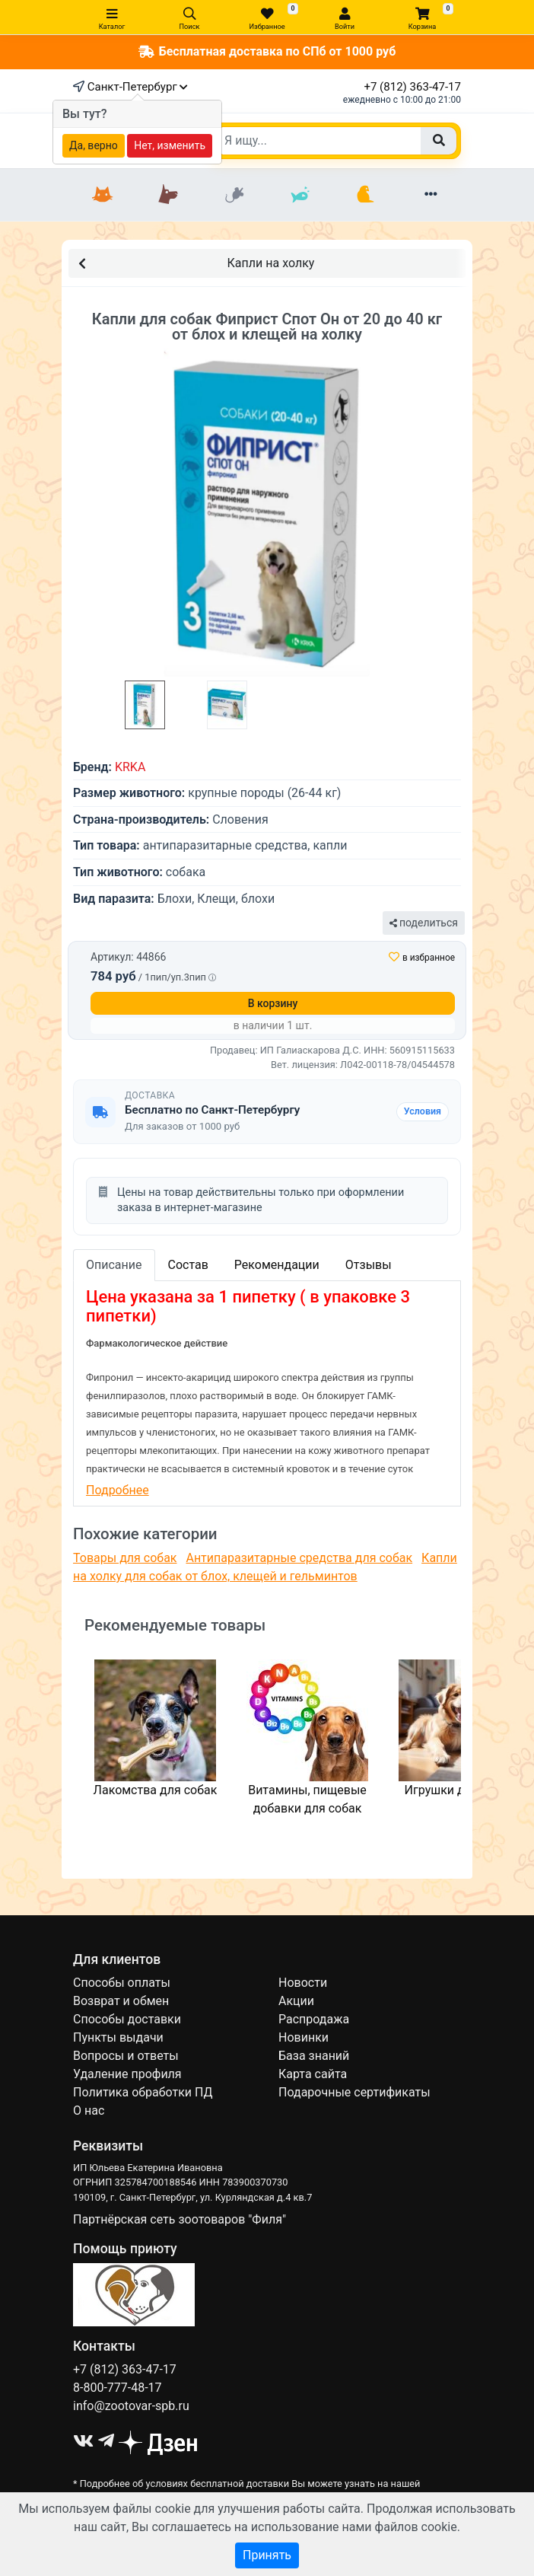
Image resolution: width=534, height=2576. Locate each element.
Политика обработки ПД (142, 2092)
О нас (88, 2110)
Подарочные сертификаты (354, 2092)
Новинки (303, 2037)
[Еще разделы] (431, 195)
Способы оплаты (121, 1982)
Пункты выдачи (118, 2037)
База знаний (313, 2055)
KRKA (130, 767)
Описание (114, 1265)
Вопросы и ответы (126, 2055)
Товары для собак (124, 1558)
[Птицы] (365, 195)
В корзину (273, 1003)
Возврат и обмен (121, 2001)
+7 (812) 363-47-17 (412, 87)
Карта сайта (312, 2074)
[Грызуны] (234, 195)
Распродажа (313, 2019)
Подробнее (117, 1490)
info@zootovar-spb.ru (131, 2406)
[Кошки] (102, 195)
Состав (188, 1265)
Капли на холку (196, 262)
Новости (302, 1982)
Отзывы (368, 1265)
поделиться (423, 923)
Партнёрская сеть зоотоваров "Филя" (179, 2219)
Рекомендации (276, 1265)
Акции (296, 2001)
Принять (267, 2555)
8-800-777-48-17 (117, 2387)
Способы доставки (127, 2019)
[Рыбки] (299, 195)
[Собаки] (168, 195)
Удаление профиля (127, 2074)
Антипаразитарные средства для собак (299, 1558)
